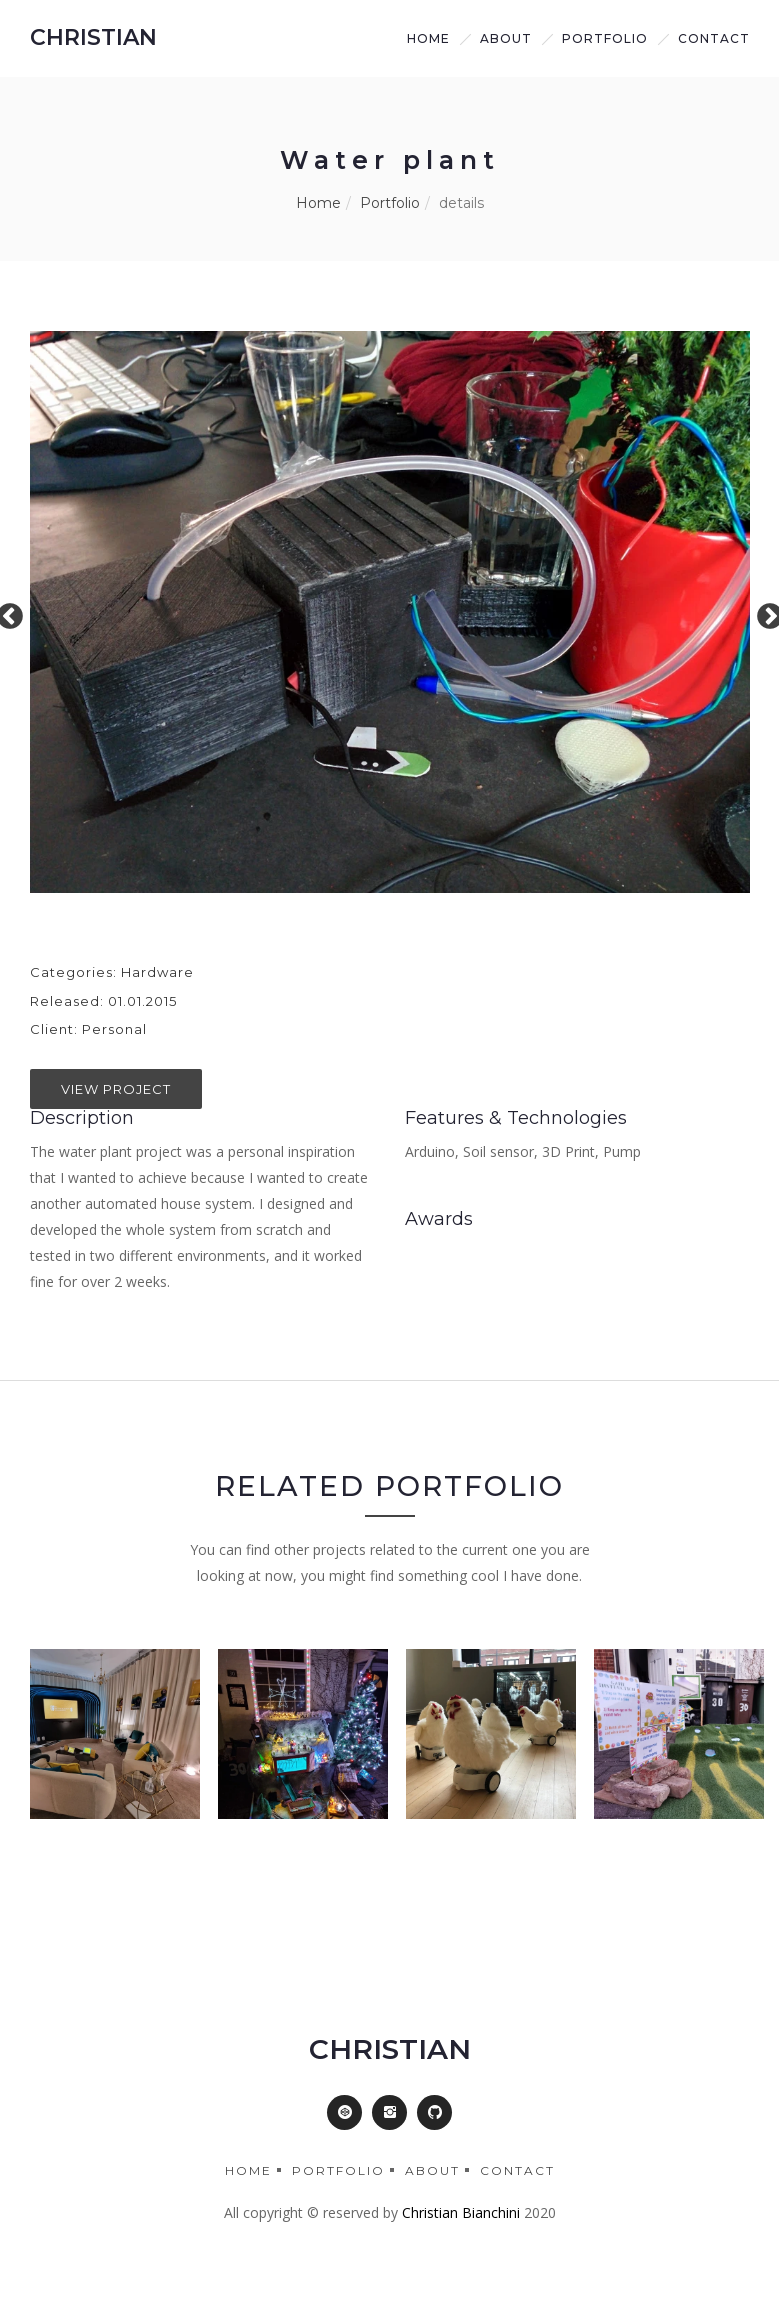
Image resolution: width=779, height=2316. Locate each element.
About (432, 2170)
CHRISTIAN (93, 37)
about (506, 38)
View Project (116, 1089)
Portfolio (605, 38)
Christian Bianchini (461, 2212)
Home (428, 38)
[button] (344, 2112)
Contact (714, 38)
